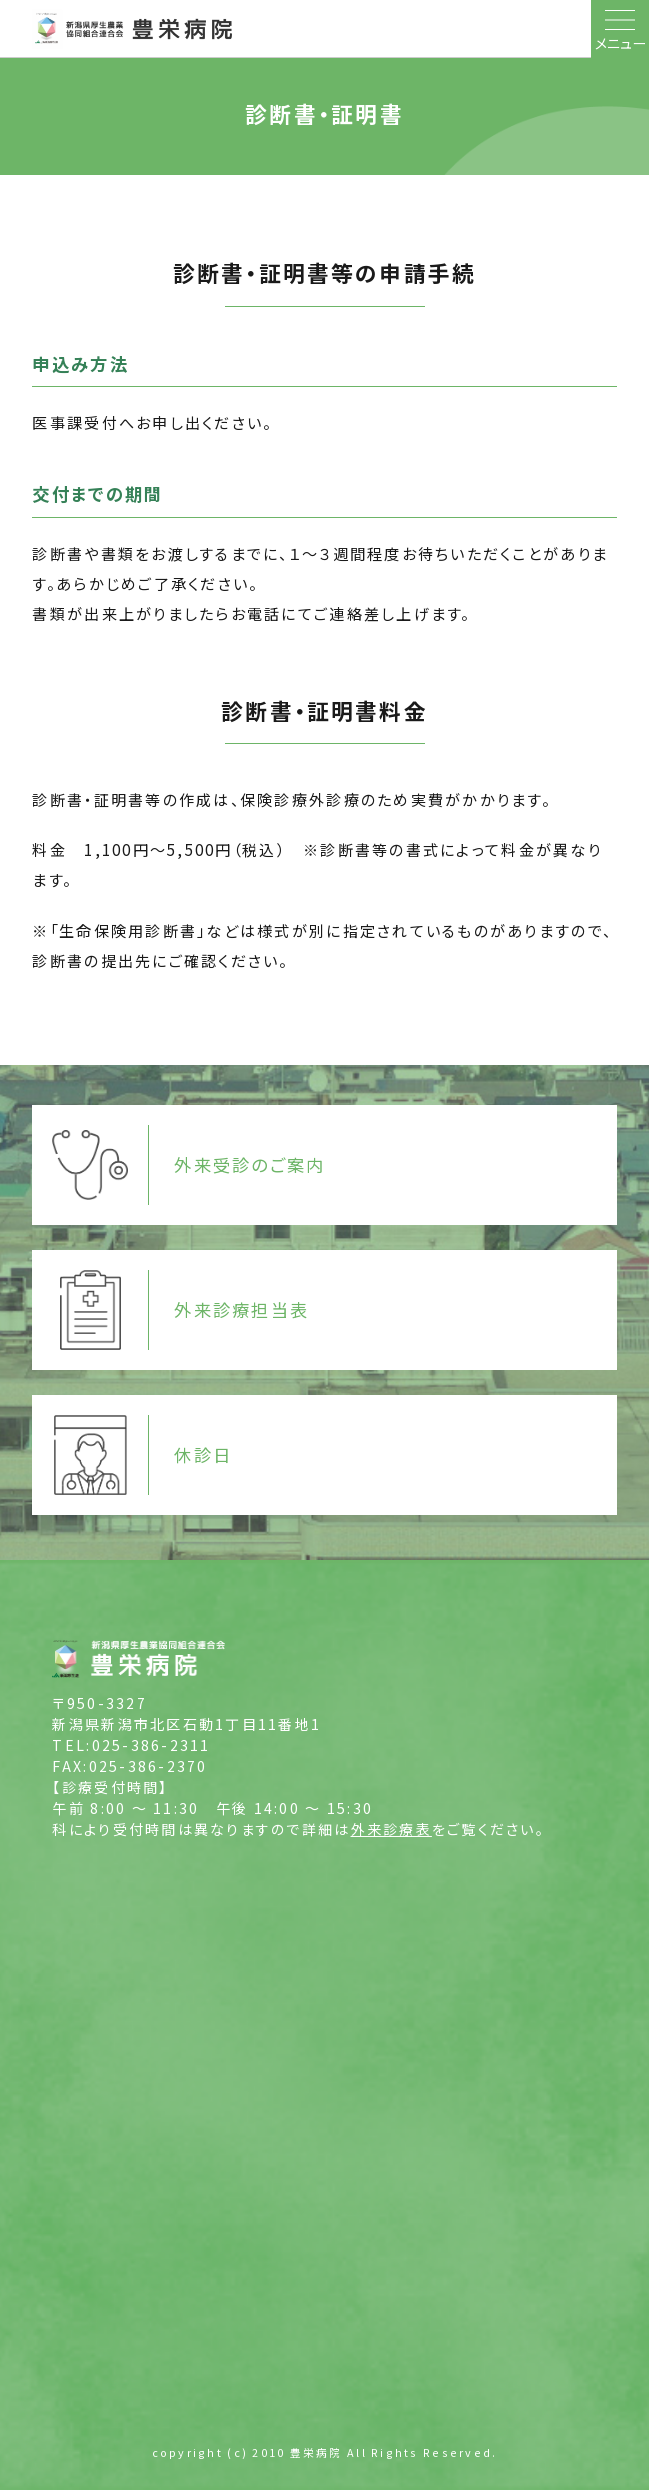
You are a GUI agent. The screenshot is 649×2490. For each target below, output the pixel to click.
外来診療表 (391, 1829)
